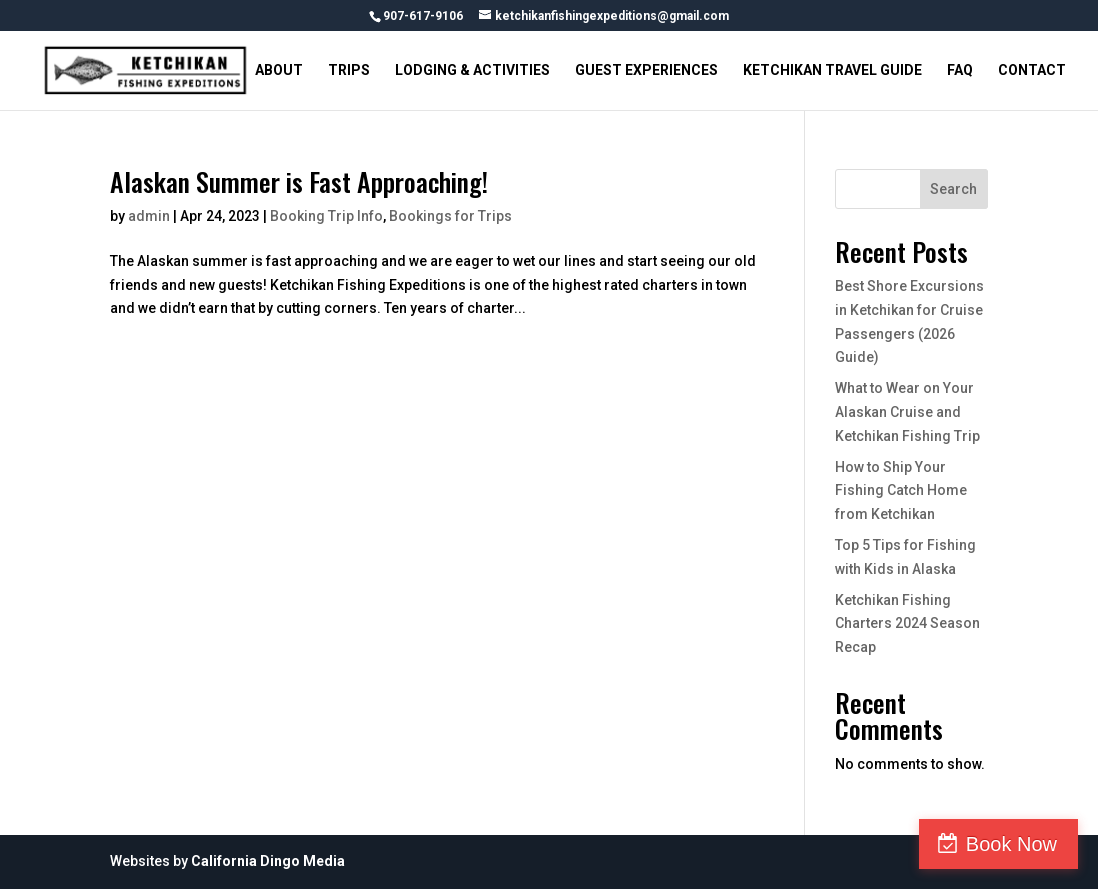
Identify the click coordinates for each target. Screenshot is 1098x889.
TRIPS (349, 70)
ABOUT (279, 70)
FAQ (960, 70)
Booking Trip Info (326, 216)
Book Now (1011, 844)
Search (953, 189)
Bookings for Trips (450, 216)
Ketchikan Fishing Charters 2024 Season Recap (907, 624)
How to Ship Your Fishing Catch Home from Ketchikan (901, 491)
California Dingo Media (268, 861)
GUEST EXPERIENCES (646, 70)
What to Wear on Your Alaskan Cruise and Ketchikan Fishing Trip (907, 412)
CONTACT (1032, 70)
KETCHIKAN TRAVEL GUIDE (832, 70)
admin (149, 216)
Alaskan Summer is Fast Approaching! (299, 181)
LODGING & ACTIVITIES (472, 70)
